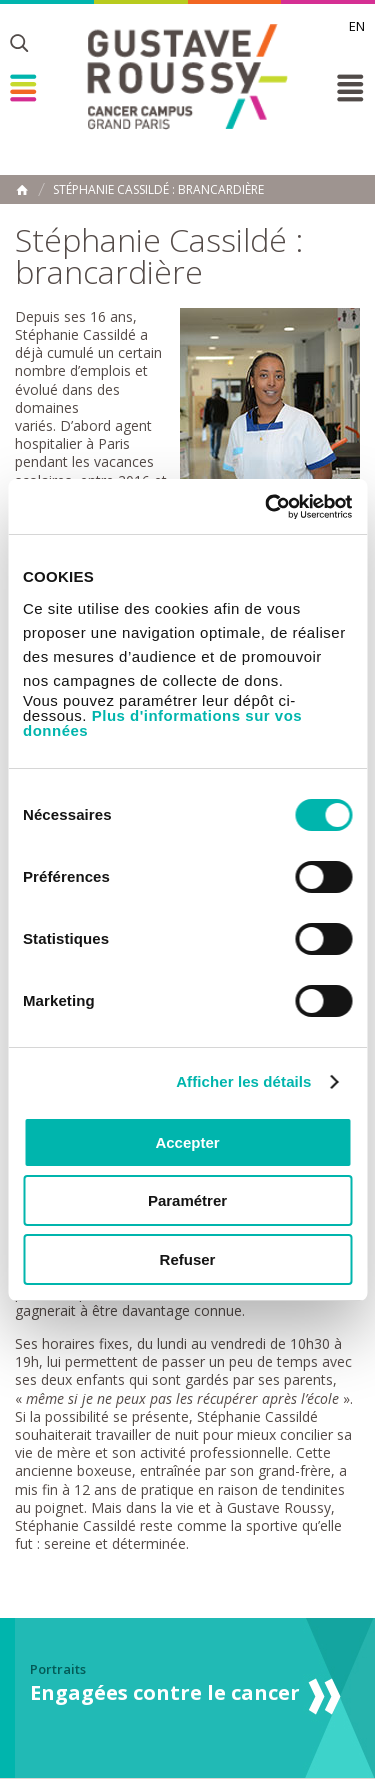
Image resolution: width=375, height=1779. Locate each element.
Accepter (187, 1142)
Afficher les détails (243, 1081)
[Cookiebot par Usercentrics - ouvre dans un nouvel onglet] (267, 507)
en (357, 26)
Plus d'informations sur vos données (162, 723)
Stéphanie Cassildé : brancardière (158, 190)
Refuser (188, 1259)
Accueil (22, 190)
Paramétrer (187, 1200)
